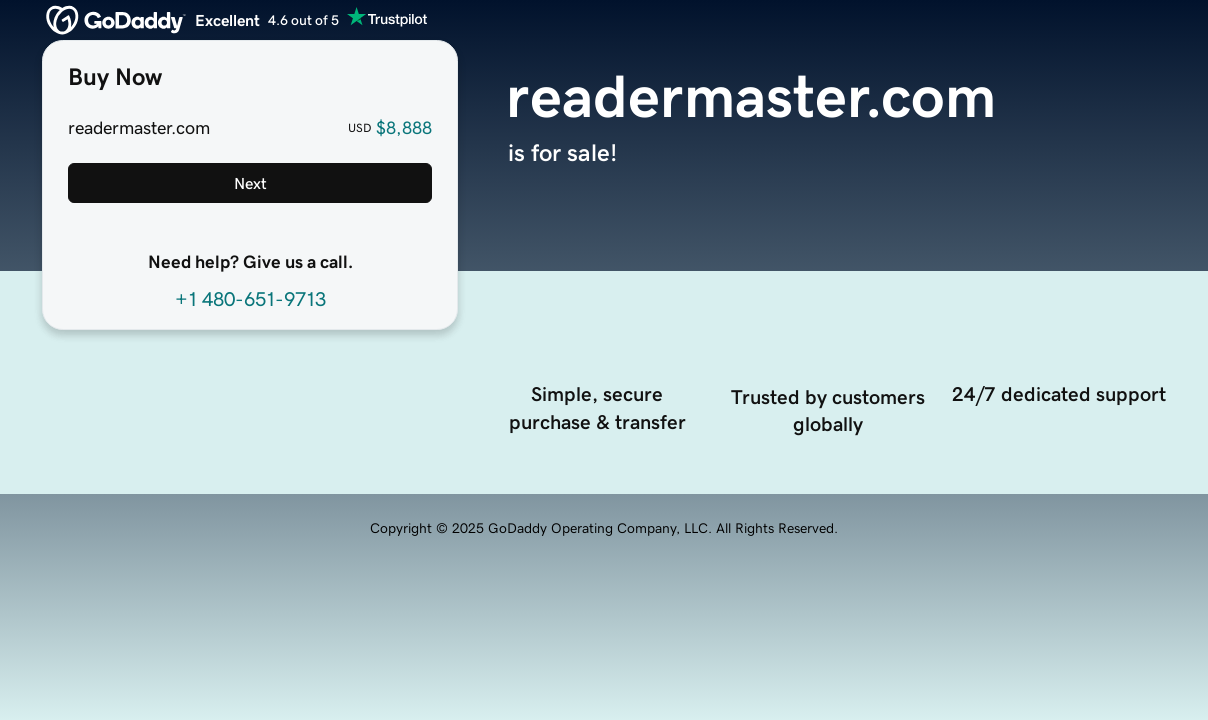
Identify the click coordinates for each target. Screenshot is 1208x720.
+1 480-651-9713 (250, 299)
